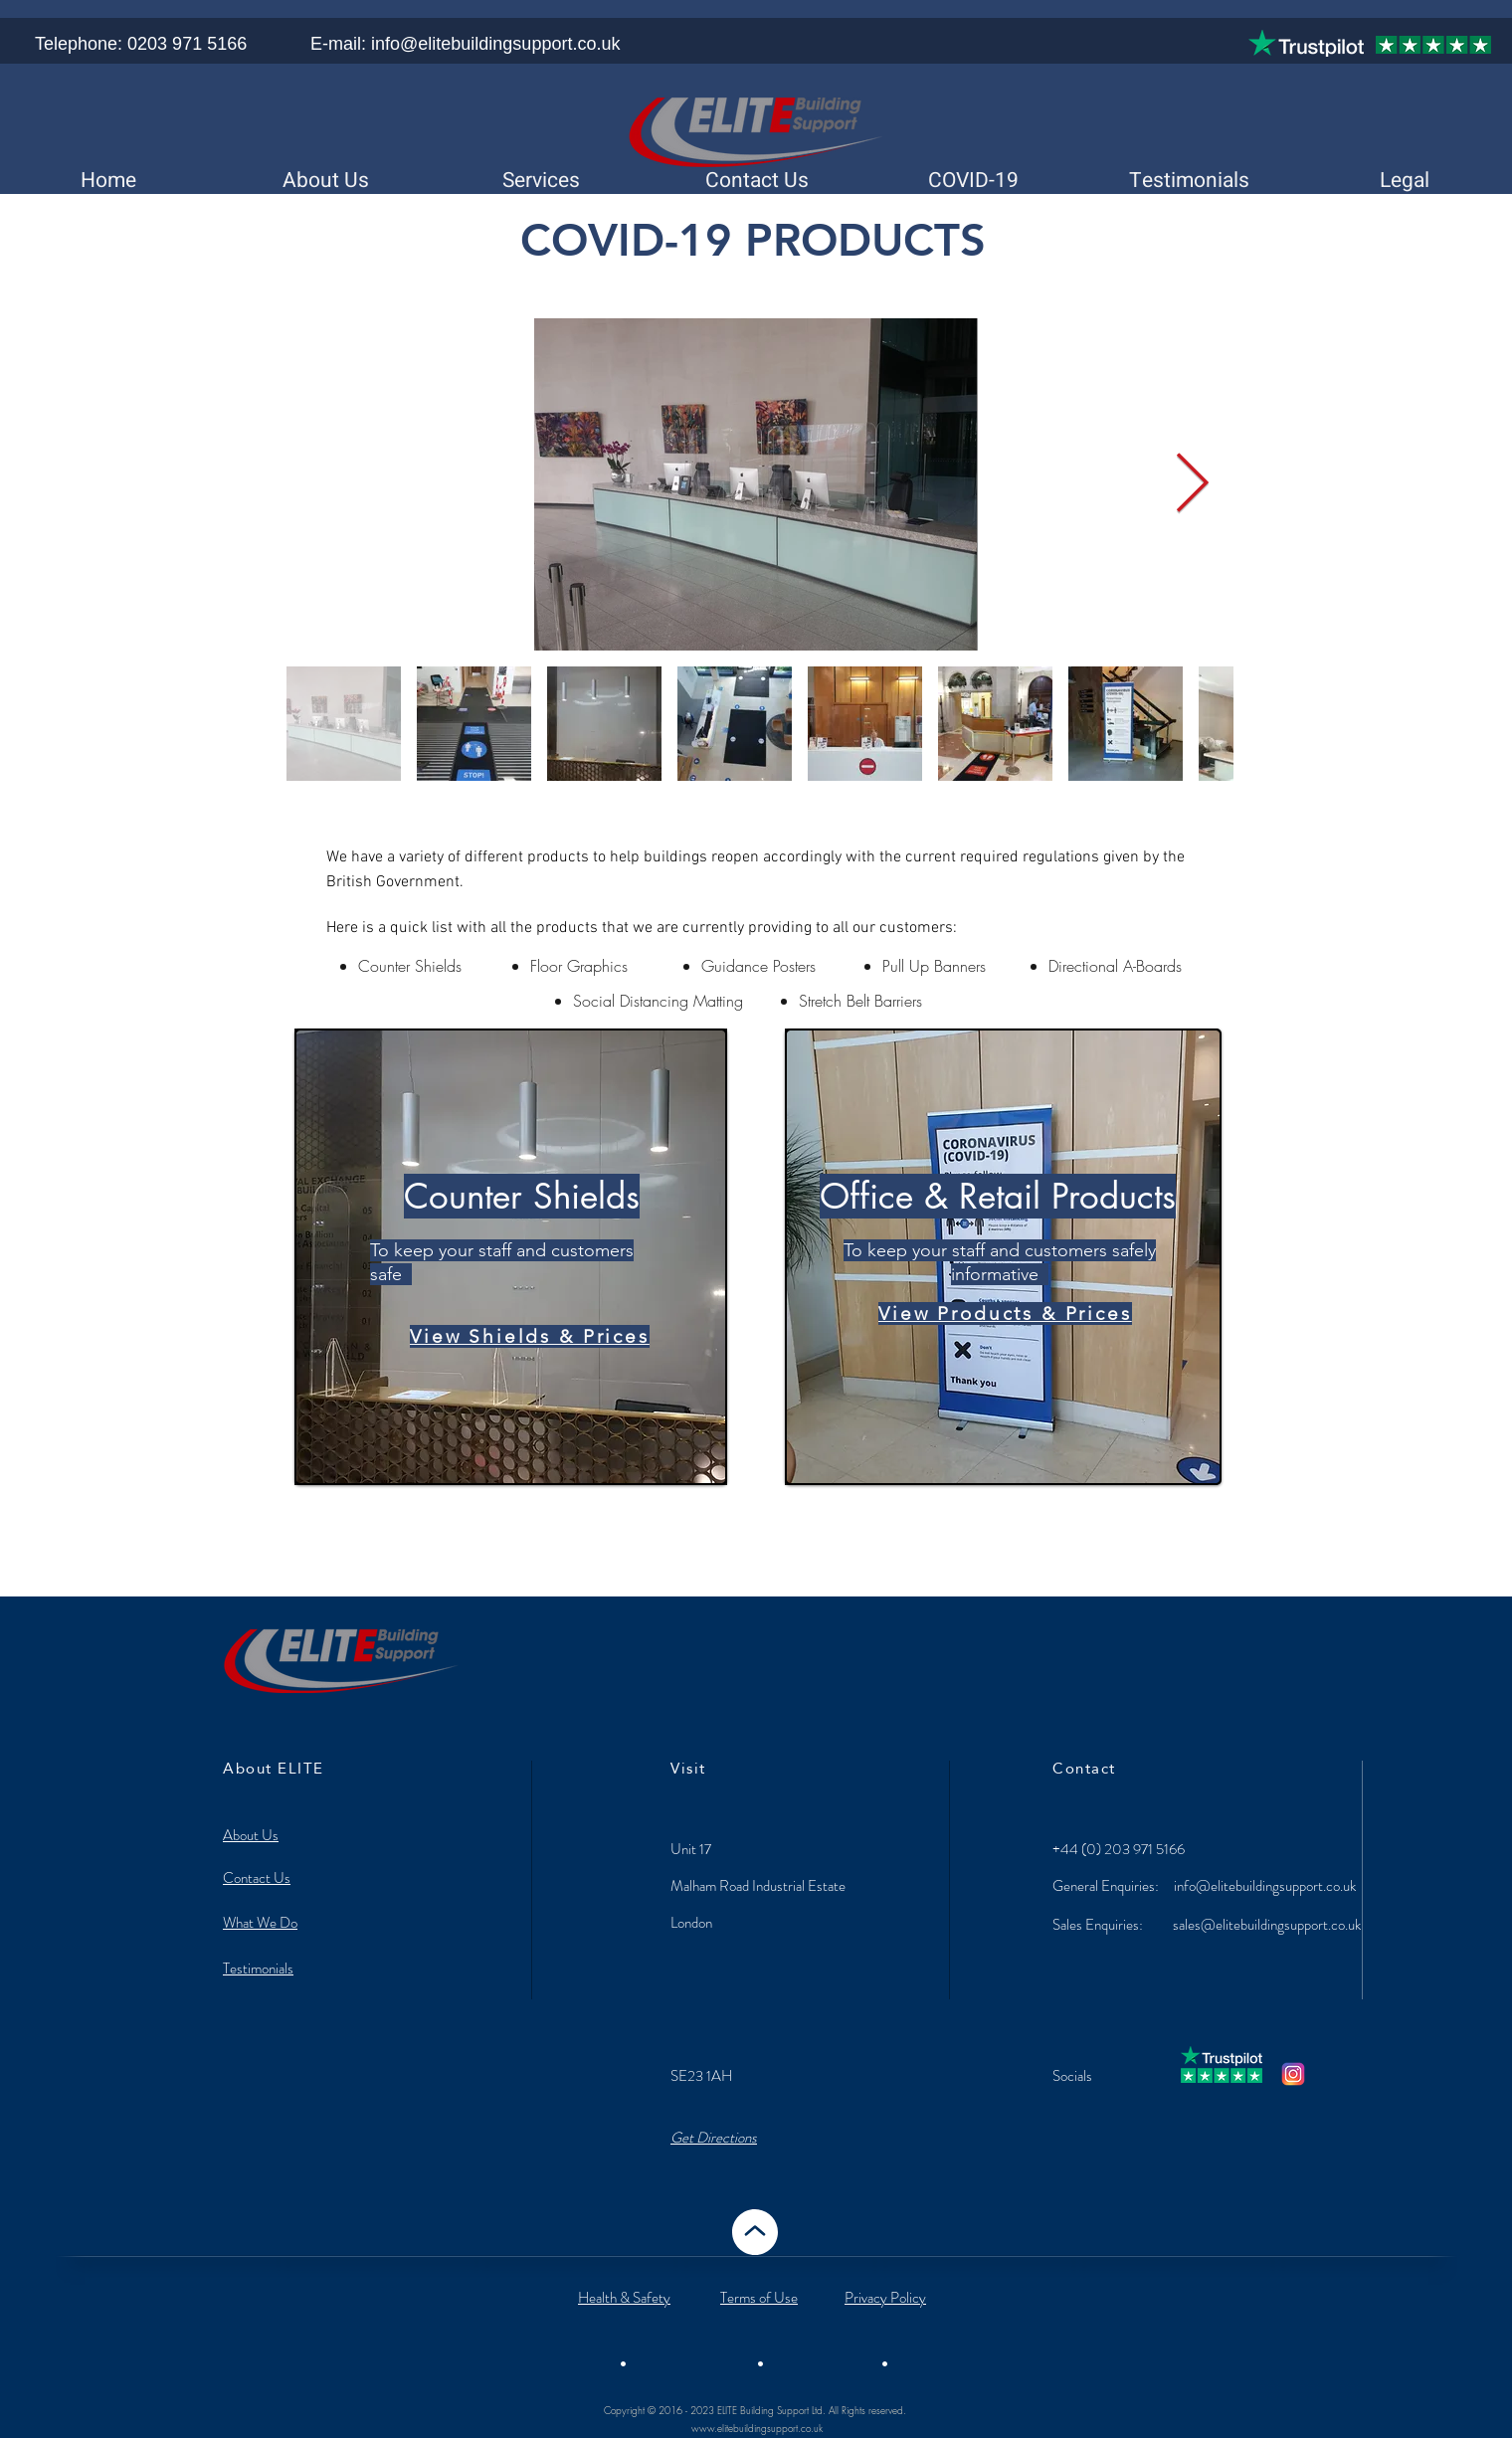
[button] (972, 180)
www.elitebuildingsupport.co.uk (757, 2428)
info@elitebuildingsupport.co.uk (1265, 1886)
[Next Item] (1192, 484)
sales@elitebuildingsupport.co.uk (1267, 1925)
